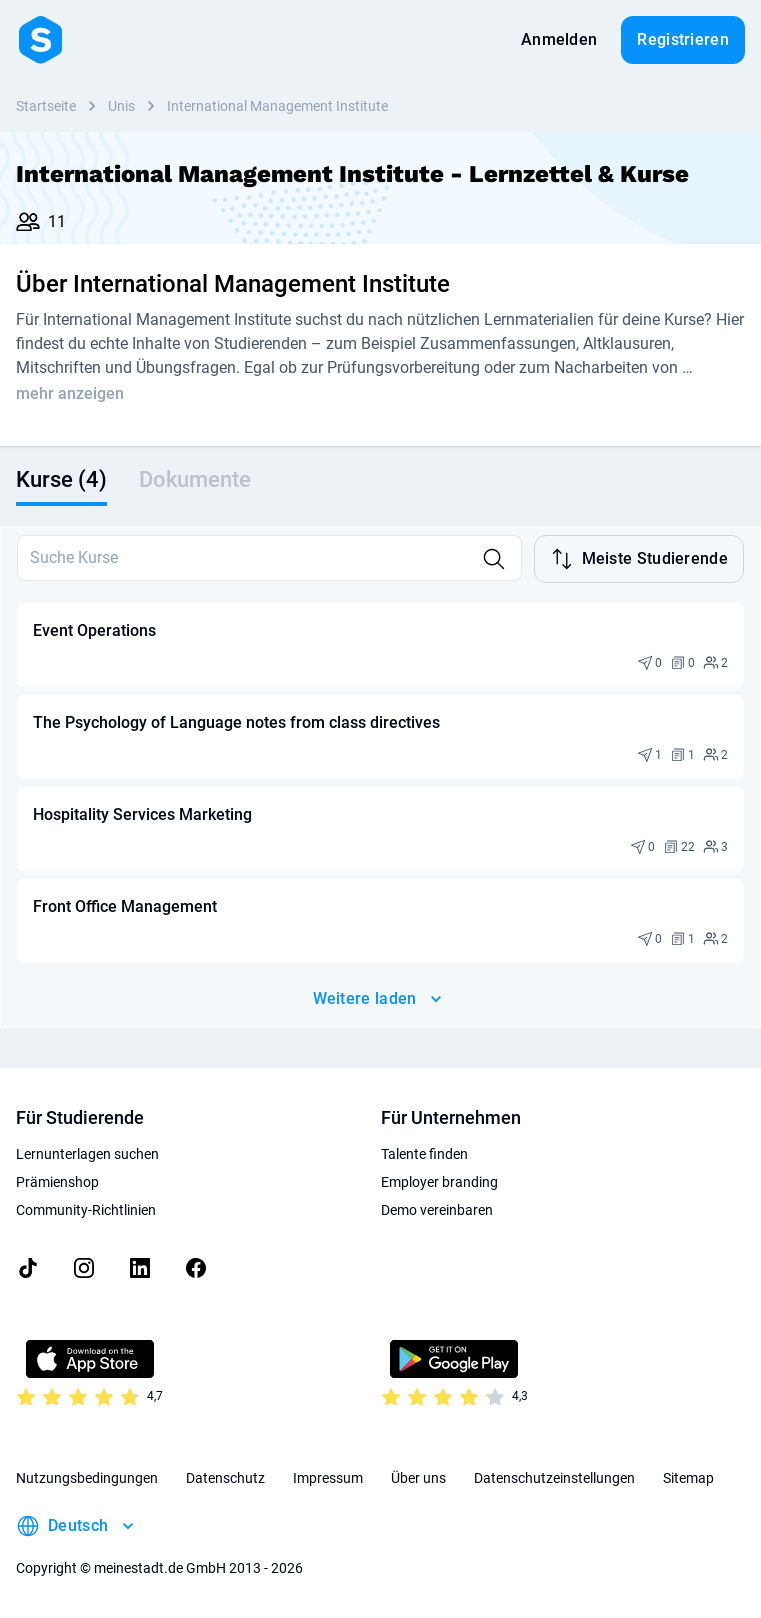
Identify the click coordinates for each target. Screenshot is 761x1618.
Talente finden (424, 1154)
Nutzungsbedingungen (87, 1478)
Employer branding (439, 1182)
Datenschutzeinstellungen (554, 1478)
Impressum (328, 1478)
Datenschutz (225, 1478)
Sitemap (688, 1478)
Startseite (46, 106)
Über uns (418, 1478)
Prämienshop (57, 1182)
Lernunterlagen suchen (87, 1154)
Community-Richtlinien (86, 1210)
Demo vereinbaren (437, 1210)
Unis (121, 106)
